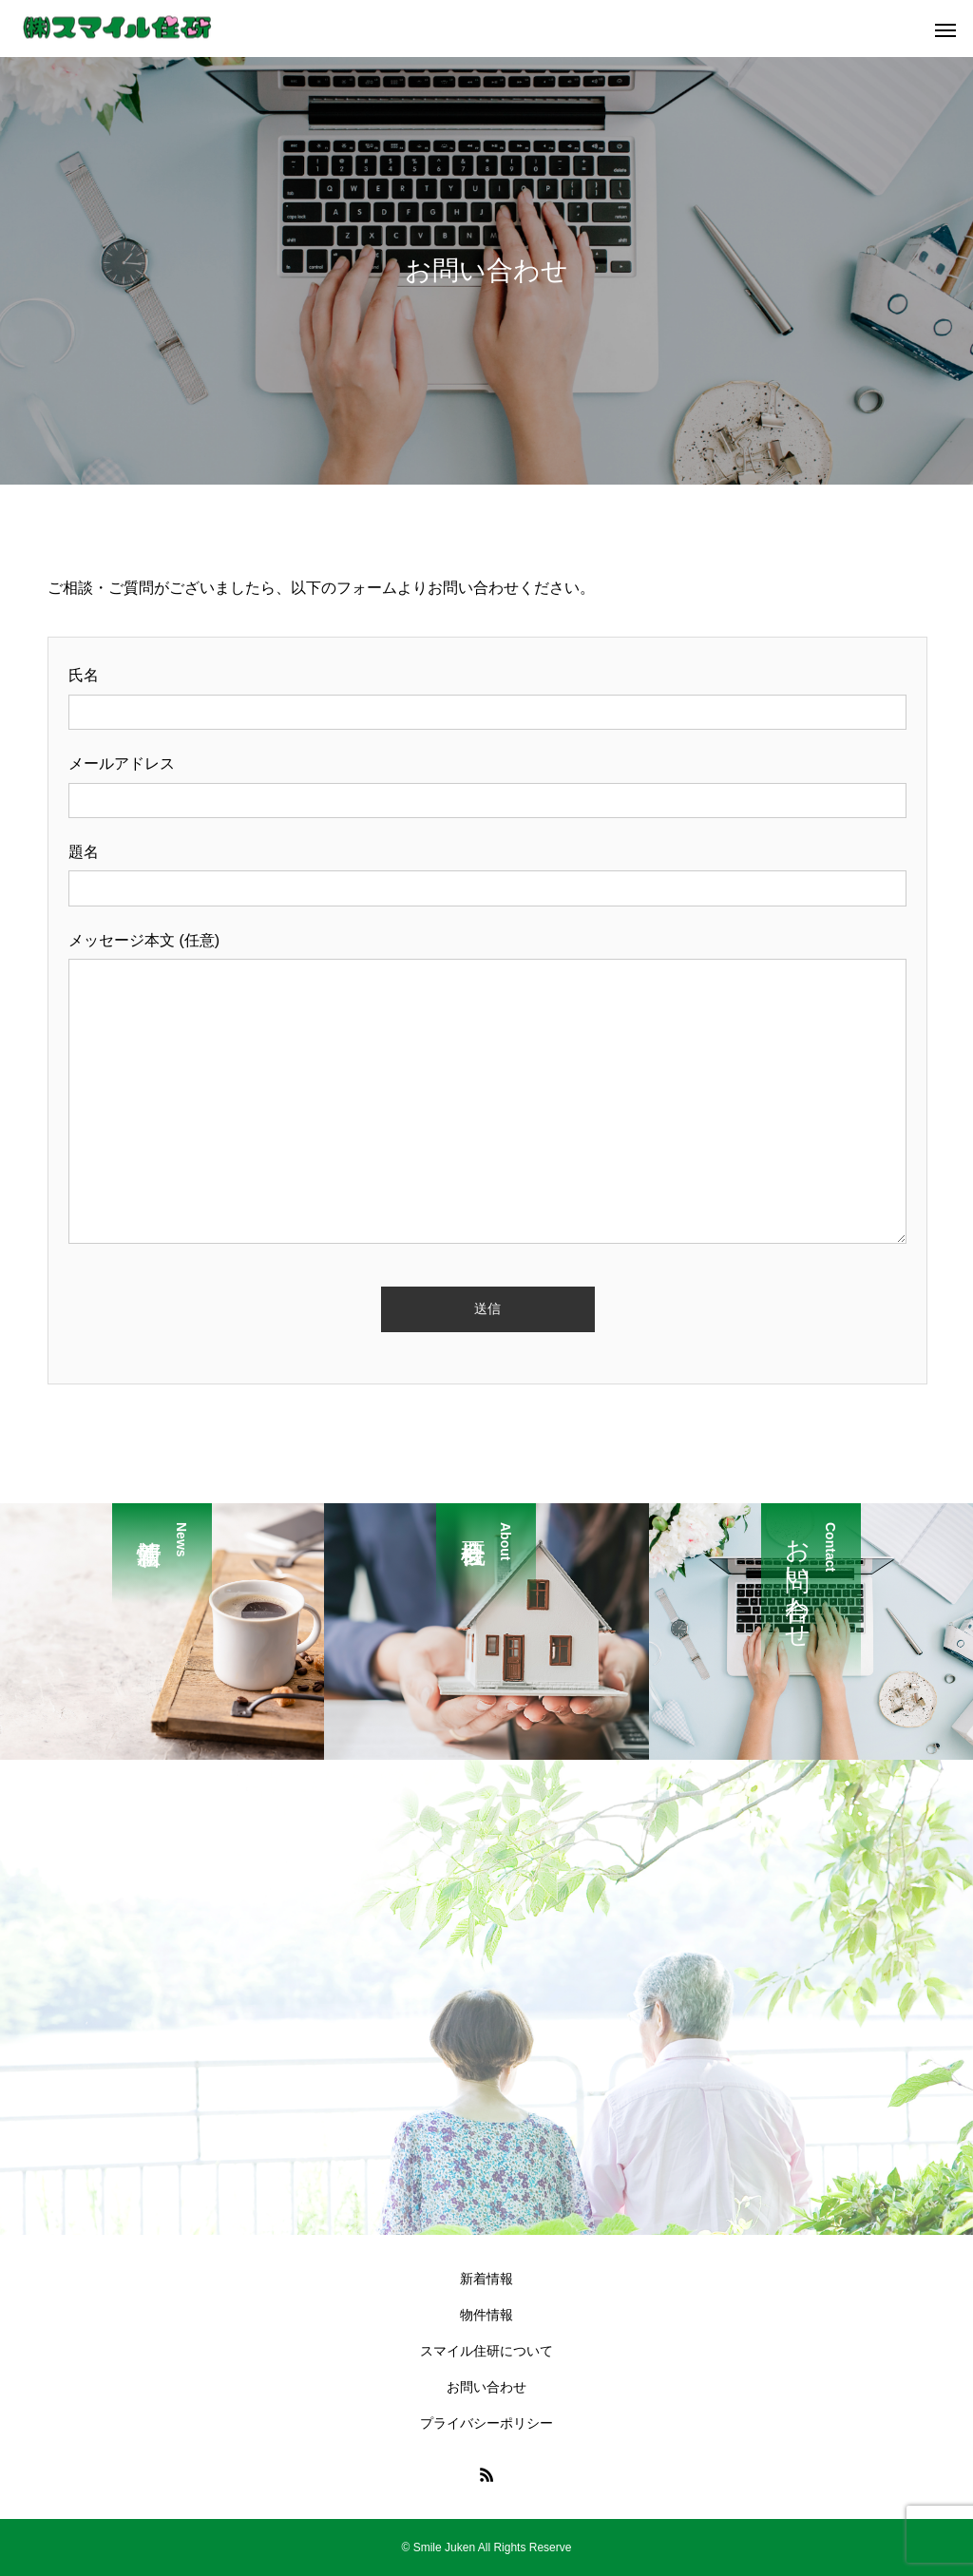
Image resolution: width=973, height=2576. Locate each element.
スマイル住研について (486, 2350)
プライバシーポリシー (486, 2423)
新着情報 (486, 2278)
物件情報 (486, 2314)
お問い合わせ (486, 2387)
